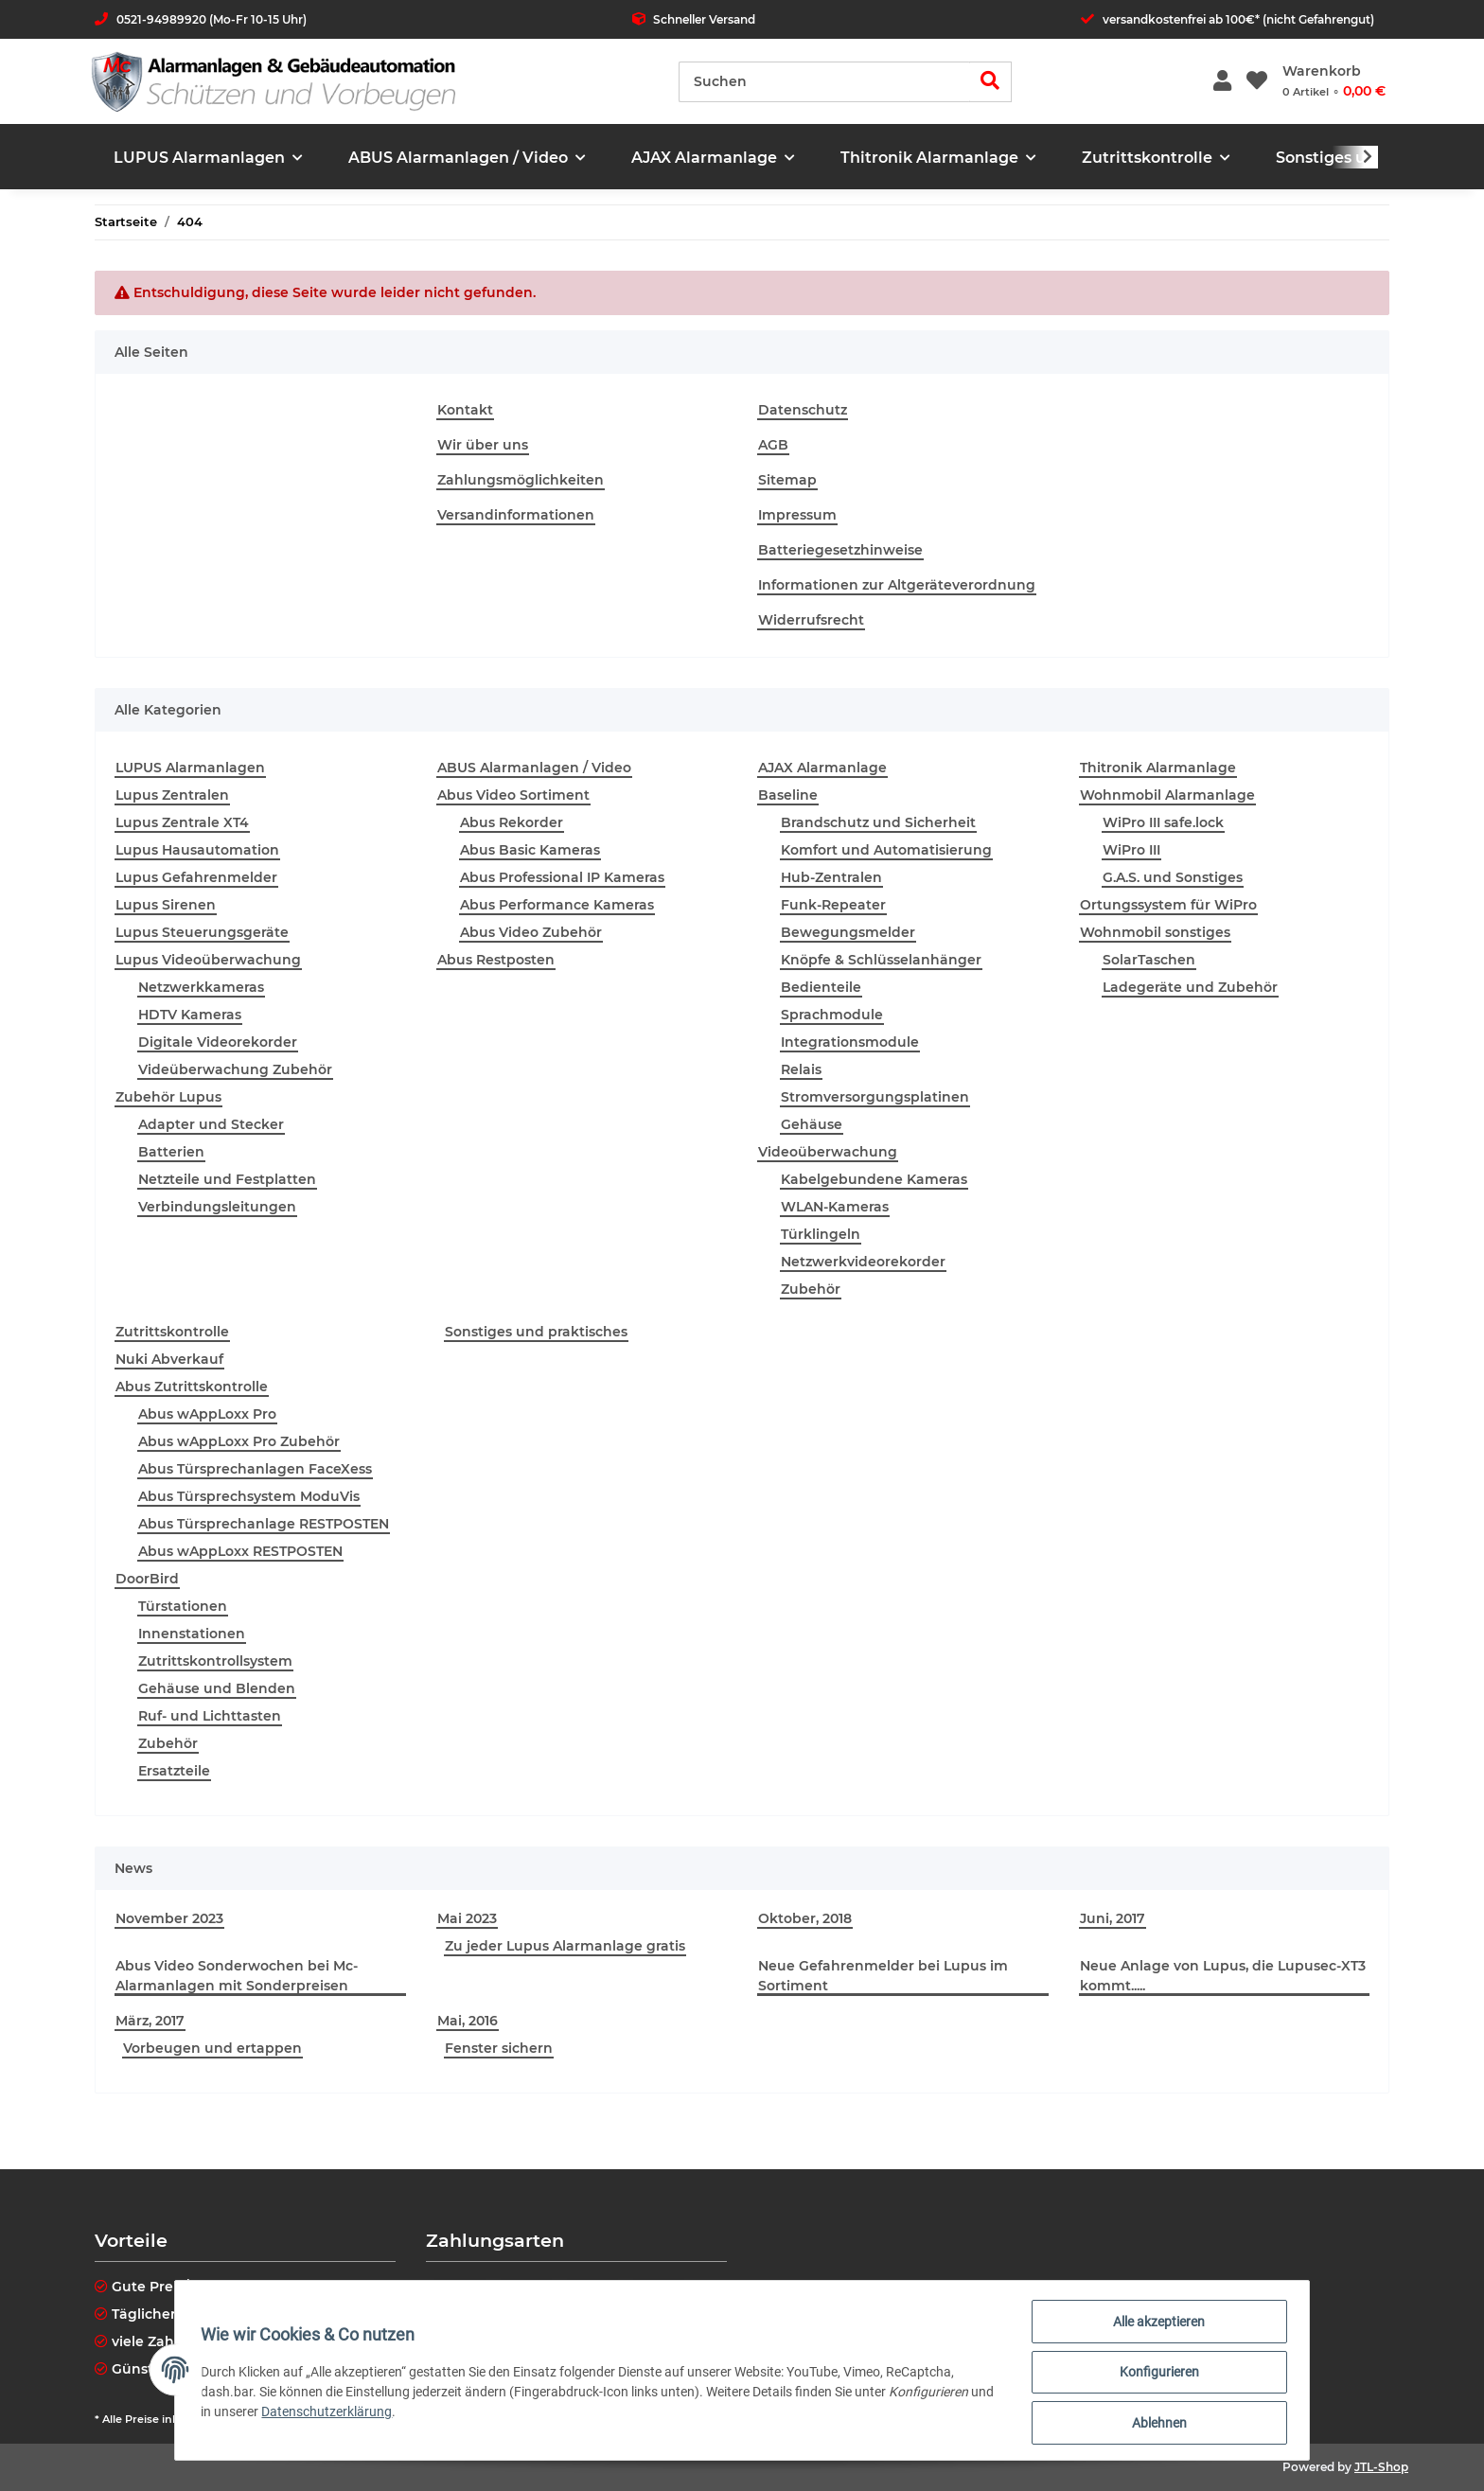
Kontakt (465, 409)
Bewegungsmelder (848, 932)
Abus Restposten (496, 959)
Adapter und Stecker (211, 1124)
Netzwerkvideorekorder (863, 1261)
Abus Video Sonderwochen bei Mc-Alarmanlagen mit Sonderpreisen (236, 1975)
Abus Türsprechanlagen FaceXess (255, 1468)
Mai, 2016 (467, 2020)
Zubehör (810, 1289)
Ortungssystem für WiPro (1168, 904)
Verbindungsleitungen (217, 1206)
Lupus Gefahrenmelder (196, 877)
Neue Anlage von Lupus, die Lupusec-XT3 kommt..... (1223, 1975)
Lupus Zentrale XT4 (182, 822)
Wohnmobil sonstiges (1155, 932)
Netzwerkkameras (201, 987)
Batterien (171, 1151)
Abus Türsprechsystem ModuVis (249, 1496)
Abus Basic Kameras (530, 849)
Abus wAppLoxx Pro (207, 1413)
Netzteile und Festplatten (227, 1179)
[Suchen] (824, 82)
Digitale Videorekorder (217, 1042)
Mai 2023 (467, 1918)
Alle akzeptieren (1155, 2325)
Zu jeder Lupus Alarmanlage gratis (565, 1945)
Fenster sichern (499, 2048)
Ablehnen (1154, 2423)
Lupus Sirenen (165, 904)
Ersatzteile (174, 1770)
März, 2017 (150, 2020)
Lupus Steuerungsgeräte (202, 932)
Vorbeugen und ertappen (212, 2048)
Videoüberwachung (827, 1151)
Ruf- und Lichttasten (209, 1715)
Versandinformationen (515, 514)
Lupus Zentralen (172, 795)
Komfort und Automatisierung (886, 849)
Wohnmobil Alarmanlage (1167, 795)
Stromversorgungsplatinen (875, 1096)
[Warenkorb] (1334, 81)
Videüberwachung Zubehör (235, 1069)
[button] (1222, 81)
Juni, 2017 (1112, 1918)
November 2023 (169, 1918)
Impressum (797, 514)
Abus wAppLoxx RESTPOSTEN (240, 1551)
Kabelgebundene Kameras (874, 1179)
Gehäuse (811, 1124)
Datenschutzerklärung (357, 2414)
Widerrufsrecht (811, 619)
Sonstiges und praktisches (536, 1331)
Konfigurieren (1154, 2374)
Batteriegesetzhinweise (840, 549)
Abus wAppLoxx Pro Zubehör (239, 1441)
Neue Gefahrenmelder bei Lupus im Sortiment (883, 1975)
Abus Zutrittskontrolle (191, 1386)
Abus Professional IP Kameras (562, 877)
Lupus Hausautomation (197, 849)
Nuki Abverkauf (169, 1359)
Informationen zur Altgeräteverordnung (896, 584)
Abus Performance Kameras (557, 904)
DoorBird (147, 1578)
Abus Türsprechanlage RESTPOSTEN (263, 1523)
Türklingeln (820, 1234)
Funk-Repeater (833, 904)
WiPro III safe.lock (1163, 822)
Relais (801, 1069)
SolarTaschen (1149, 959)
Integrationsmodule (850, 1042)
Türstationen (182, 1606)
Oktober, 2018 (805, 1918)
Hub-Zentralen (831, 877)
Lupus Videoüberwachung (208, 959)
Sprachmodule (832, 1014)
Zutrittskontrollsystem (215, 1661)
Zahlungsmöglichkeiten (520, 479)
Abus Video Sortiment (513, 795)
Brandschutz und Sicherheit (878, 822)
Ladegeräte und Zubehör (1190, 987)
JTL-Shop (1381, 2467)
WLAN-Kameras (835, 1206)
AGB (773, 444)
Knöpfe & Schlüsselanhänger (881, 959)
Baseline (788, 795)
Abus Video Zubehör (531, 932)
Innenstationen (191, 1633)
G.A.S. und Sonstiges (1173, 877)
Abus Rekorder (511, 822)
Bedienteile (821, 987)
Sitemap (787, 479)
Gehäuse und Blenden (216, 1688)
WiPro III (1131, 849)
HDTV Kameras (189, 1014)
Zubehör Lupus (168, 1096)
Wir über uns (482, 444)
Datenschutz (802, 409)
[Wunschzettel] (1257, 81)
